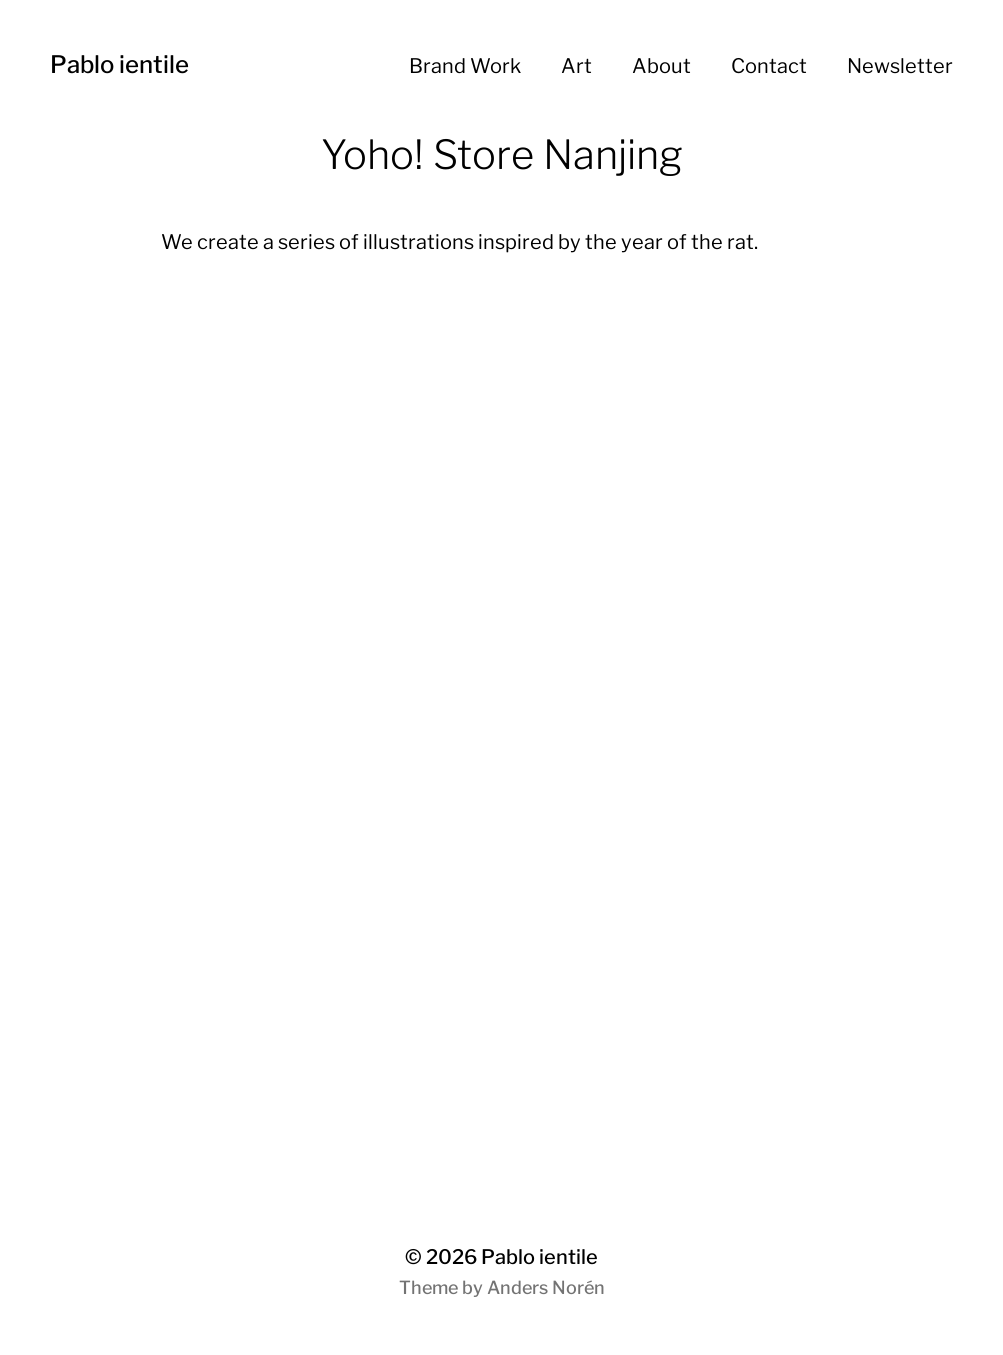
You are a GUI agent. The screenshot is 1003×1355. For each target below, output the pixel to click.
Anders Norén (546, 1287)
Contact (769, 66)
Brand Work (465, 66)
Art (576, 66)
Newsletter (900, 66)
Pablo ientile (119, 64)
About (661, 66)
